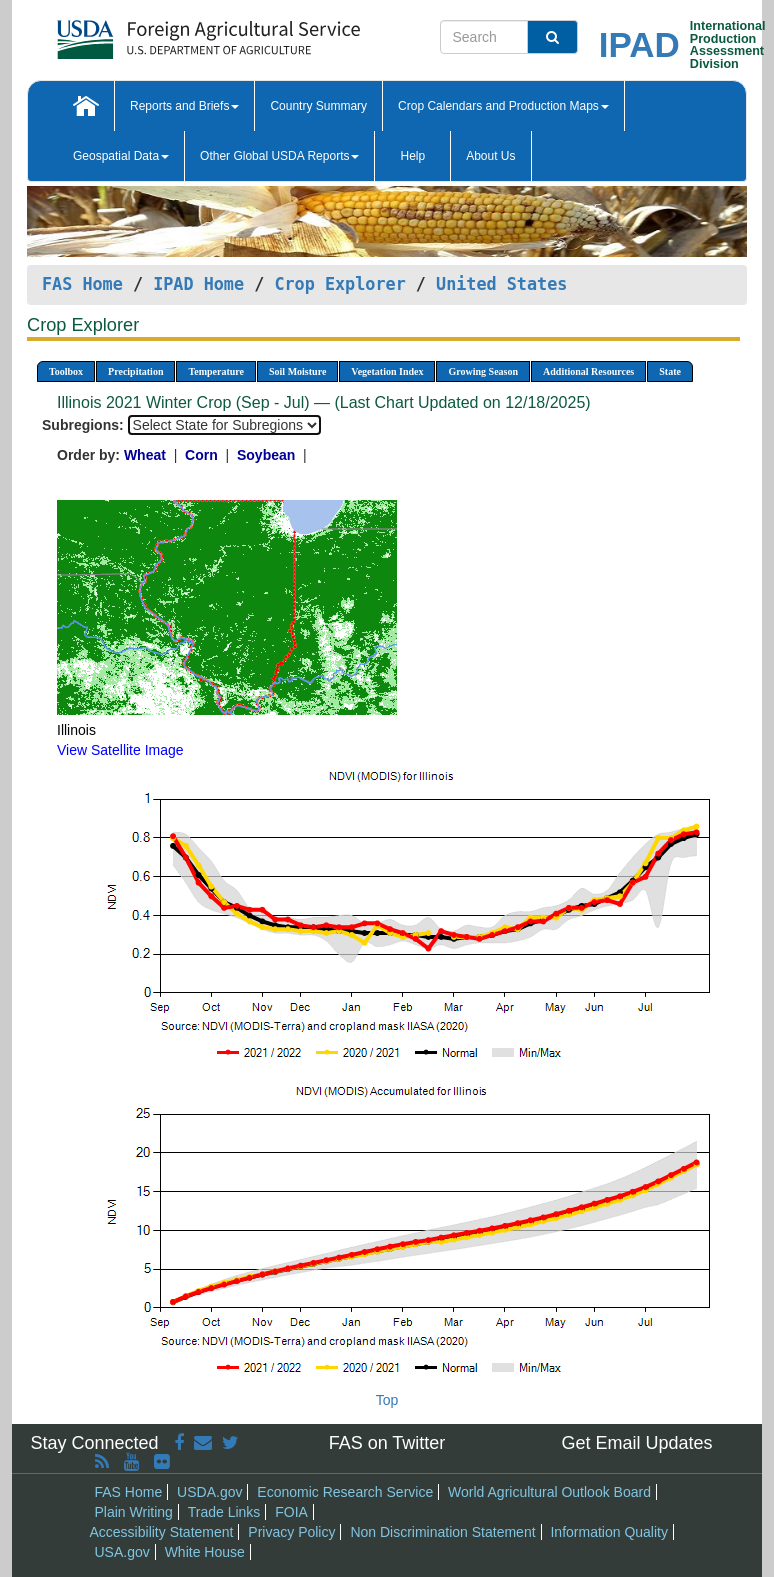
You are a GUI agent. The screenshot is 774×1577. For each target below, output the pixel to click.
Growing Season (483, 371)
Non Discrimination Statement (442, 1532)
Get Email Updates (636, 1443)
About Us (490, 156)
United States (501, 284)
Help (412, 156)
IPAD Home (198, 284)
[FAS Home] (158, 32)
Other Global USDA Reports (279, 156)
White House (205, 1552)
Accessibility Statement (162, 1532)
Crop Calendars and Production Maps (503, 106)
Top (387, 1400)
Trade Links (224, 1512)
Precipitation (135, 371)
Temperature (216, 371)
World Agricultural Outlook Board (549, 1492)
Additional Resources (588, 371)
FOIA (291, 1512)
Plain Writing (134, 1512)
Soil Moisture (297, 371)
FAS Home (82, 284)
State (670, 371)
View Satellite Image (120, 750)
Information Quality (609, 1532)
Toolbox (66, 371)
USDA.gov (209, 1492)
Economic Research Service (345, 1492)
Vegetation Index (387, 371)
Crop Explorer (339, 284)
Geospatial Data (121, 156)
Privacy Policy (291, 1532)
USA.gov (122, 1552)
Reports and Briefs (184, 106)
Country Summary (318, 106)
